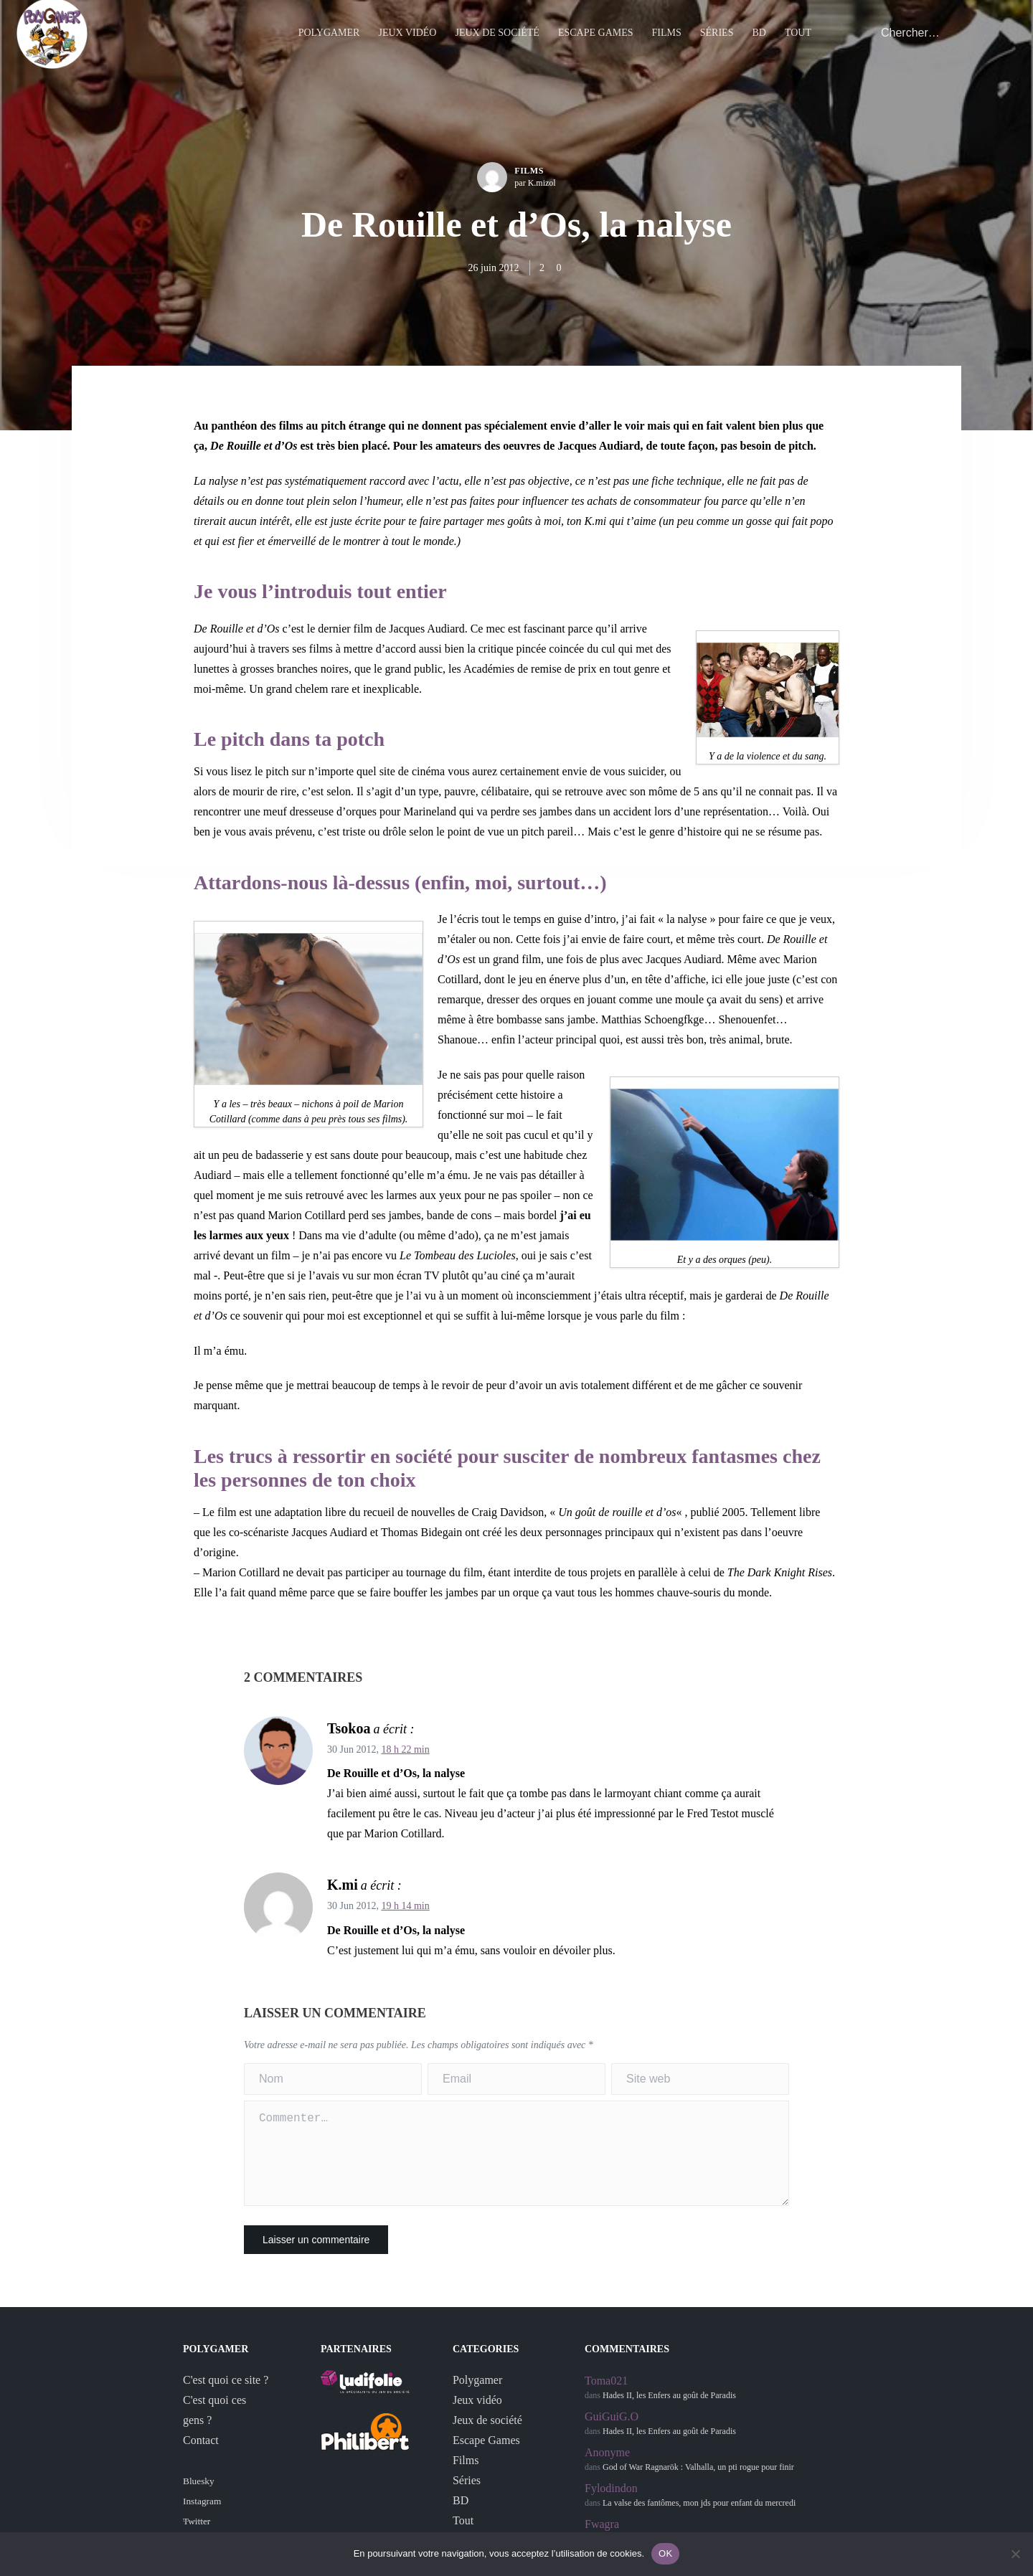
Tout (798, 39)
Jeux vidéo (407, 39)
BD (758, 39)
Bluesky (198, 2498)
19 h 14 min (405, 1905)
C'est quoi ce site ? (225, 2397)
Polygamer (329, 39)
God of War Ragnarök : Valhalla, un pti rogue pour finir (698, 2484)
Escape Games (595, 39)
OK (665, 2553)
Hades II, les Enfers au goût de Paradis (669, 2412)
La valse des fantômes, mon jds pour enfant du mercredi (699, 2520)
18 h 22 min (405, 1749)
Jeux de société (497, 39)
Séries (717, 39)
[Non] (1015, 2554)
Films (666, 39)
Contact (201, 2457)
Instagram (202, 2518)
